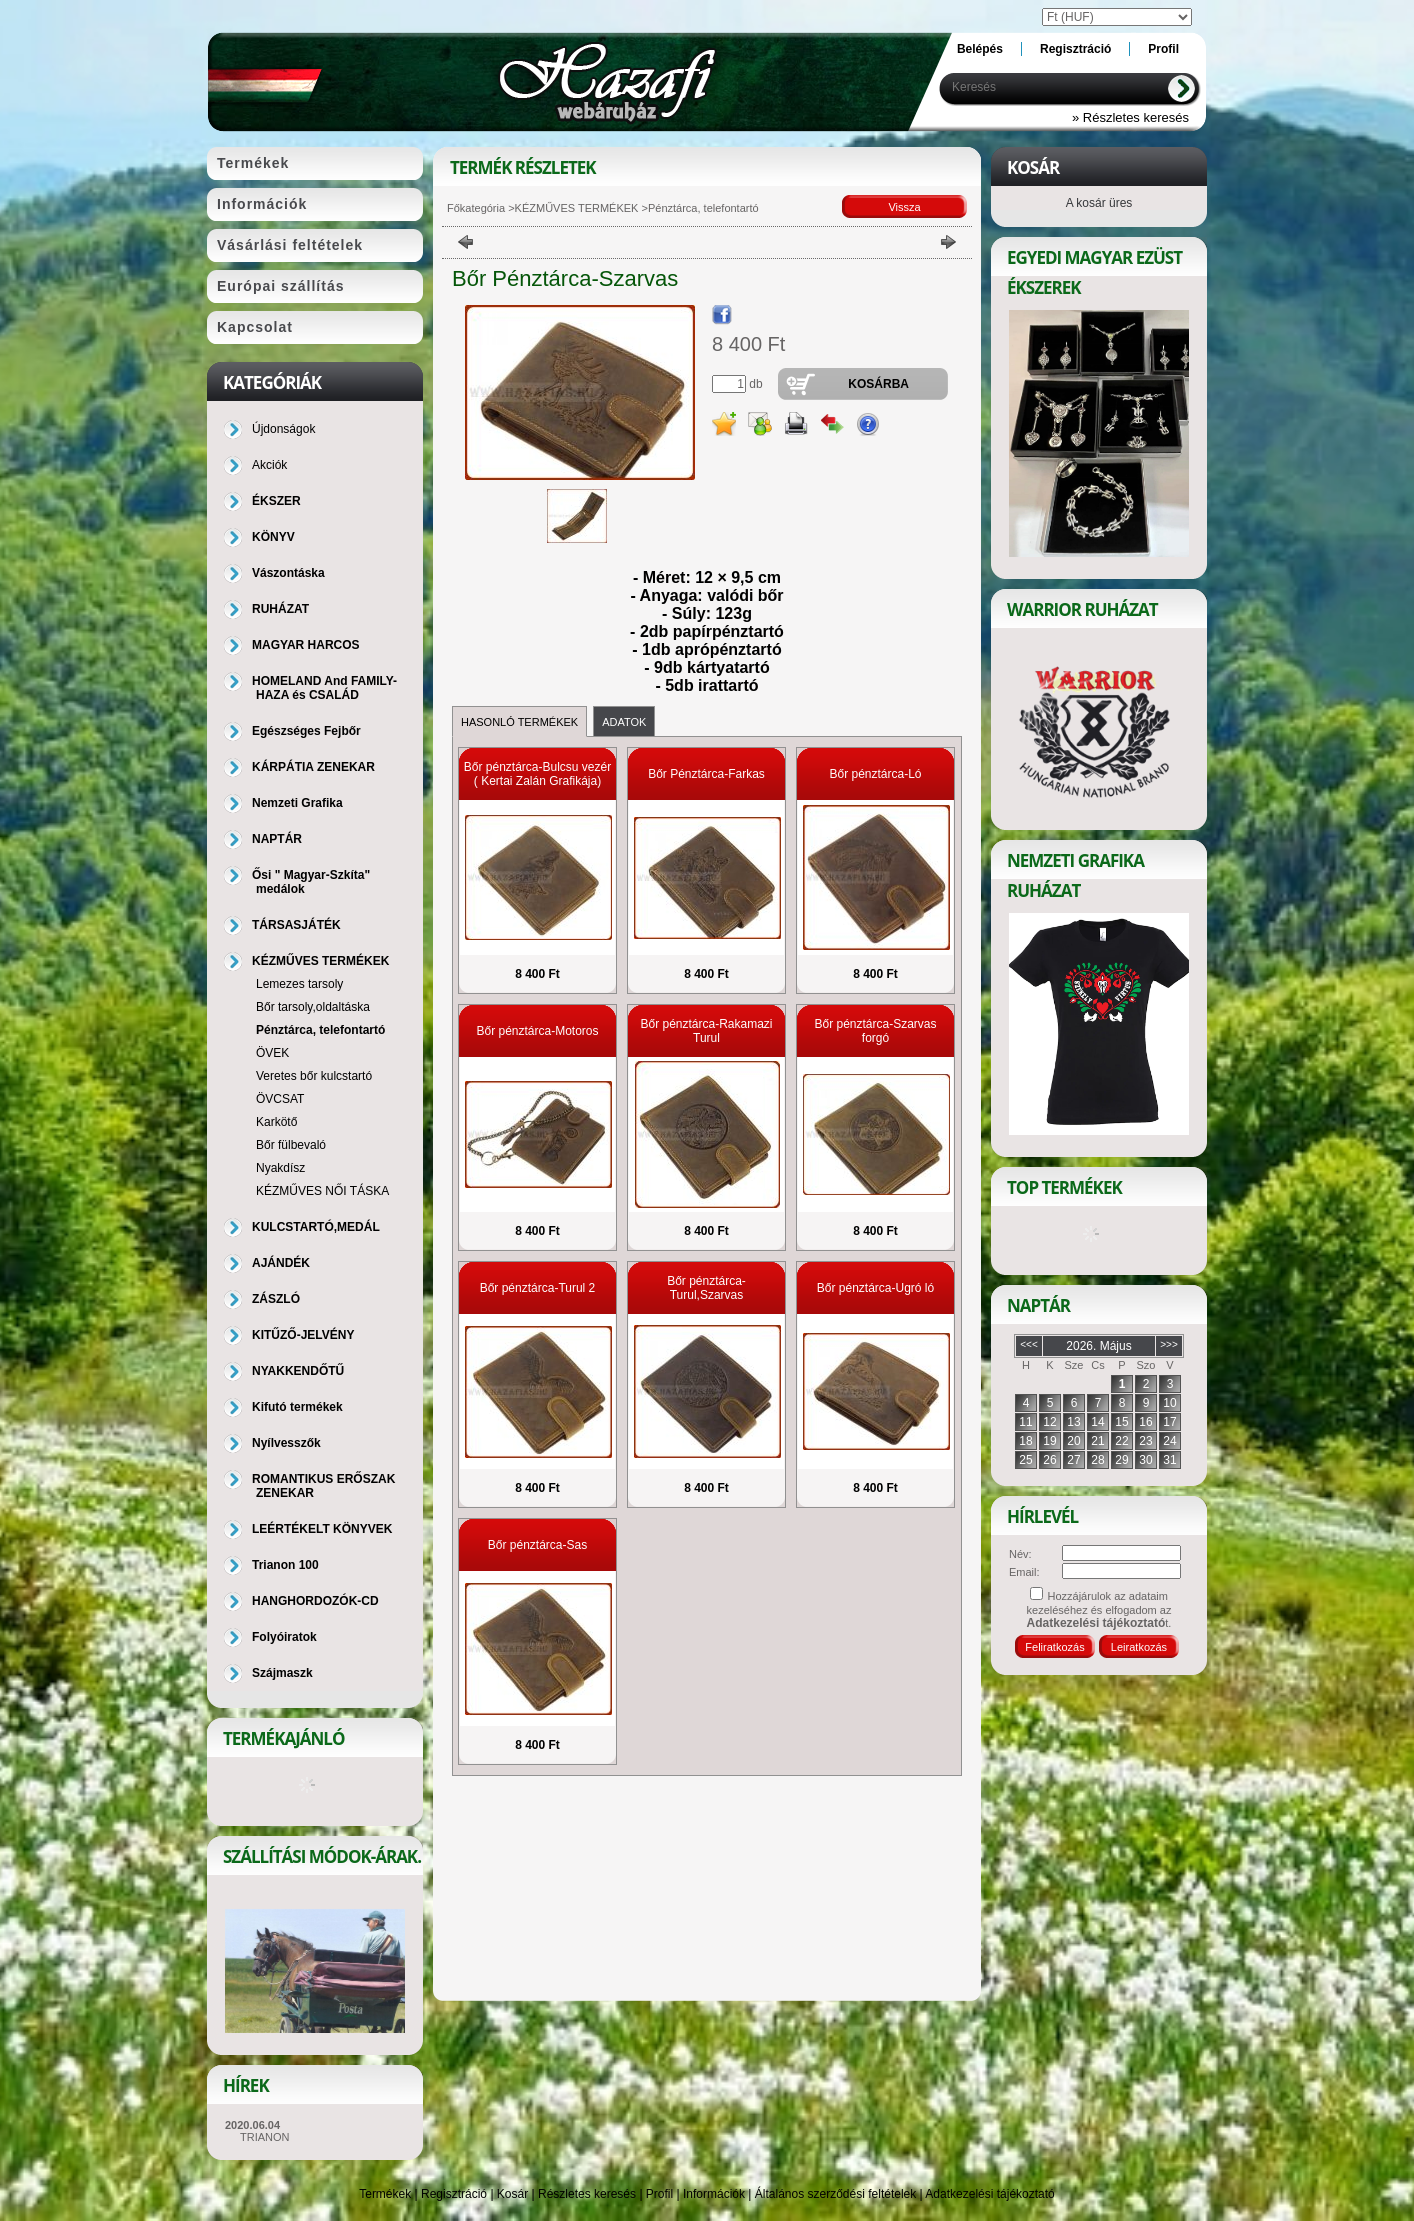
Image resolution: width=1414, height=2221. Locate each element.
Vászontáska (288, 573)
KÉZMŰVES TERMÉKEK (577, 208)
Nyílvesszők (286, 1443)
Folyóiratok (284, 1637)
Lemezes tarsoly (299, 984)
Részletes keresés (587, 2194)
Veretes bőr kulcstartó (314, 1076)
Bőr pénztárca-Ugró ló (875, 1288)
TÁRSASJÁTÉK (296, 925)
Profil (659, 2194)
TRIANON (265, 2137)
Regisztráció (454, 2194)
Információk (714, 2194)
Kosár (512, 2194)
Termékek (385, 2194)
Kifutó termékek (297, 1407)
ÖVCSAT (280, 1099)
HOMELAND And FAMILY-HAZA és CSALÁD (324, 688)
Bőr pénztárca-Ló (875, 774)
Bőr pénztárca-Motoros (537, 1031)
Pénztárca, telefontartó (320, 1030)
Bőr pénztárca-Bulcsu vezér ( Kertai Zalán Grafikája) (537, 774)
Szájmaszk (282, 1673)
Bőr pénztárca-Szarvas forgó (875, 1031)
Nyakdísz (280, 1168)
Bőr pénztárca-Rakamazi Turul (706, 1031)
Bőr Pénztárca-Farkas (706, 774)
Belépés (980, 49)
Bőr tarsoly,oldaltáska (313, 1007)
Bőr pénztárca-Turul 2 (538, 1288)
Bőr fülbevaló (291, 1145)
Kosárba (878, 384)
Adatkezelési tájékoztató (989, 2194)
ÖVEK (272, 1053)
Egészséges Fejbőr (306, 731)
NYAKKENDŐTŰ (298, 1371)
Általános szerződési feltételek (835, 2194)
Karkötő (276, 1122)
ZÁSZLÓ (276, 1299)
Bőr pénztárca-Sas (537, 1545)
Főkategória (476, 208)
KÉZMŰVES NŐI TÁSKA (322, 1191)
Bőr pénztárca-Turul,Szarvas (706, 1288)
